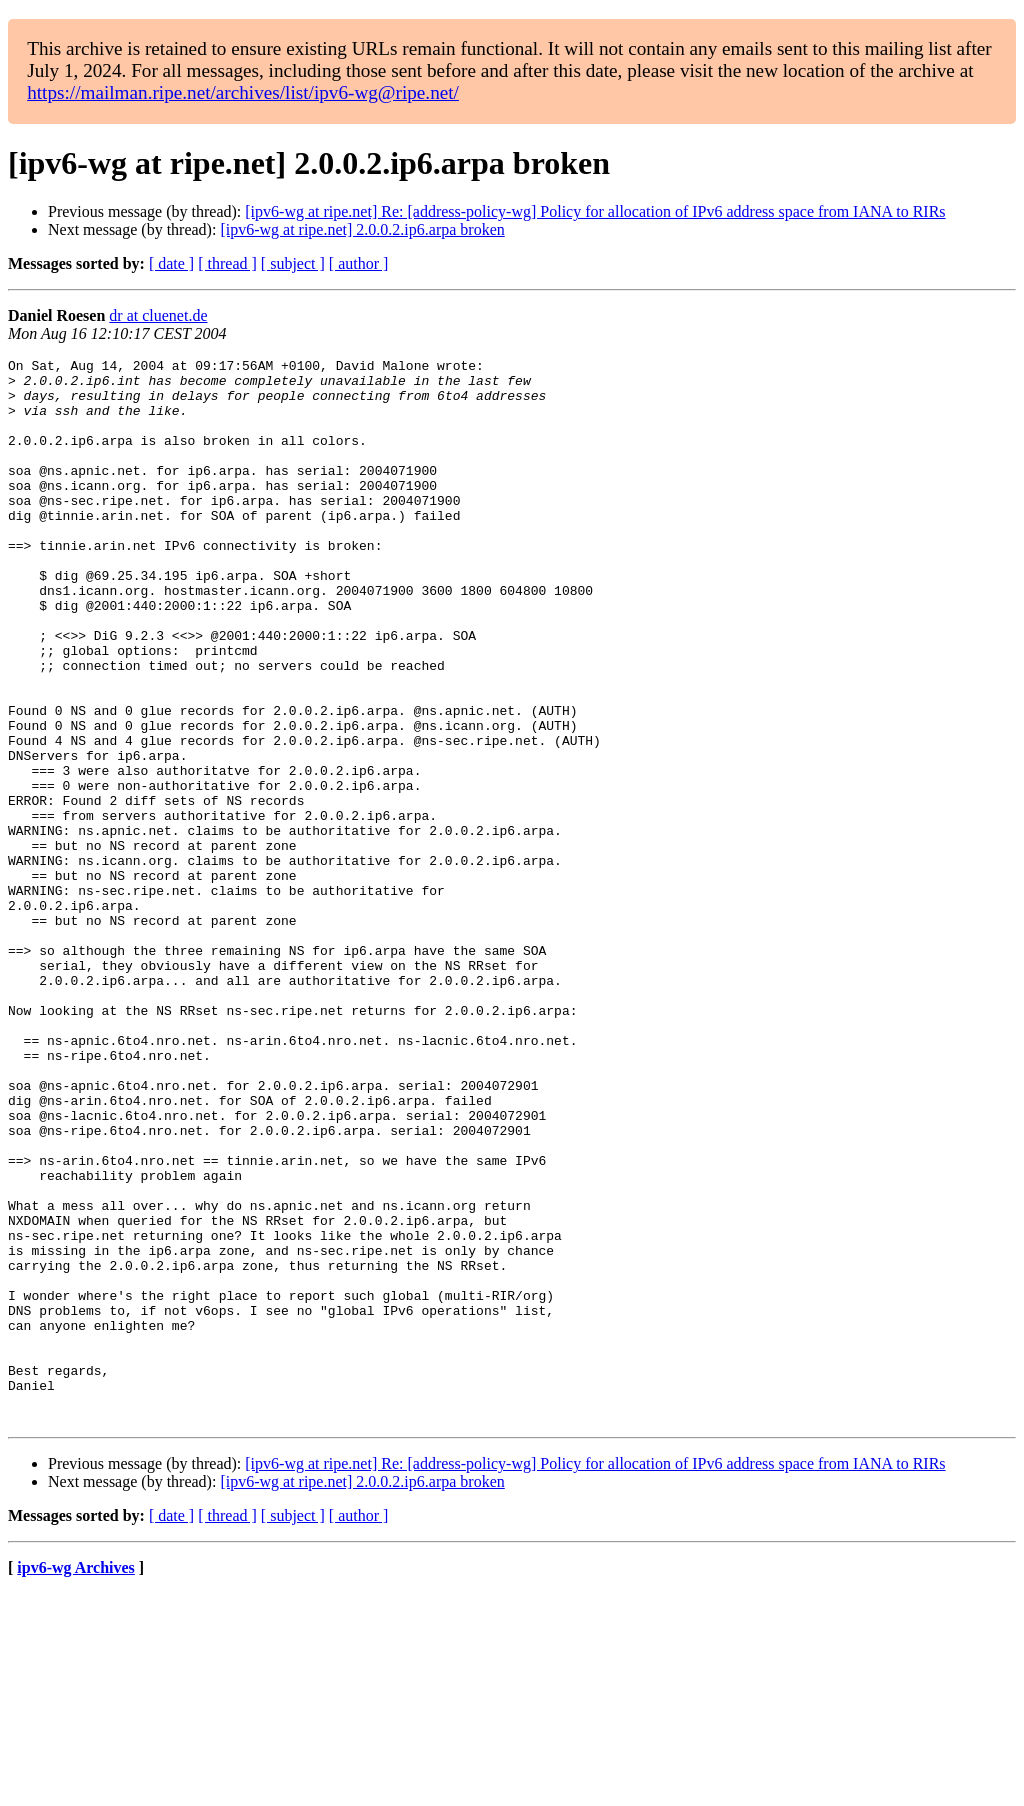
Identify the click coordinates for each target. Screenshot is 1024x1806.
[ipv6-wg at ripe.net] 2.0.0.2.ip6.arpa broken (362, 229)
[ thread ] (227, 263)
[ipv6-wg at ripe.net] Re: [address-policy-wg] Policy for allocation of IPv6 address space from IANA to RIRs (595, 211)
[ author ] (359, 263)
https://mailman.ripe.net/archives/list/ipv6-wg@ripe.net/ (243, 92)
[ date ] (171, 263)
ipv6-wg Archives (75, 1780)
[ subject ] (293, 263)
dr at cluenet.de (158, 315)
